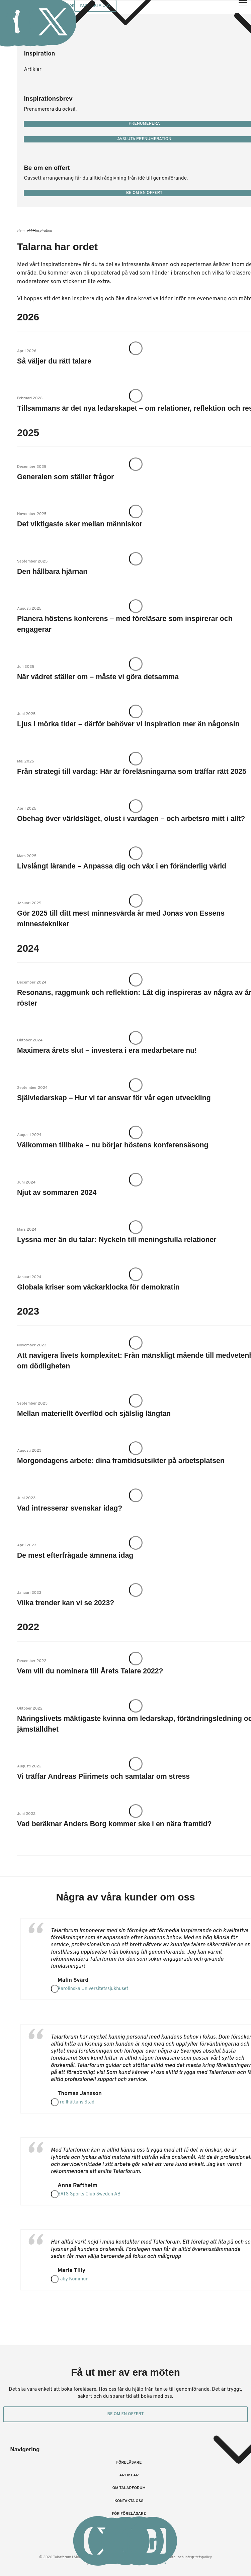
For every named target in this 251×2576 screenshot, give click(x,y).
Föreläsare (129, 2462)
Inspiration (39, 54)
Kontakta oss (128, 2501)
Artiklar (32, 69)
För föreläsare (129, 2513)
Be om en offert (125, 2414)
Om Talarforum (129, 2488)
